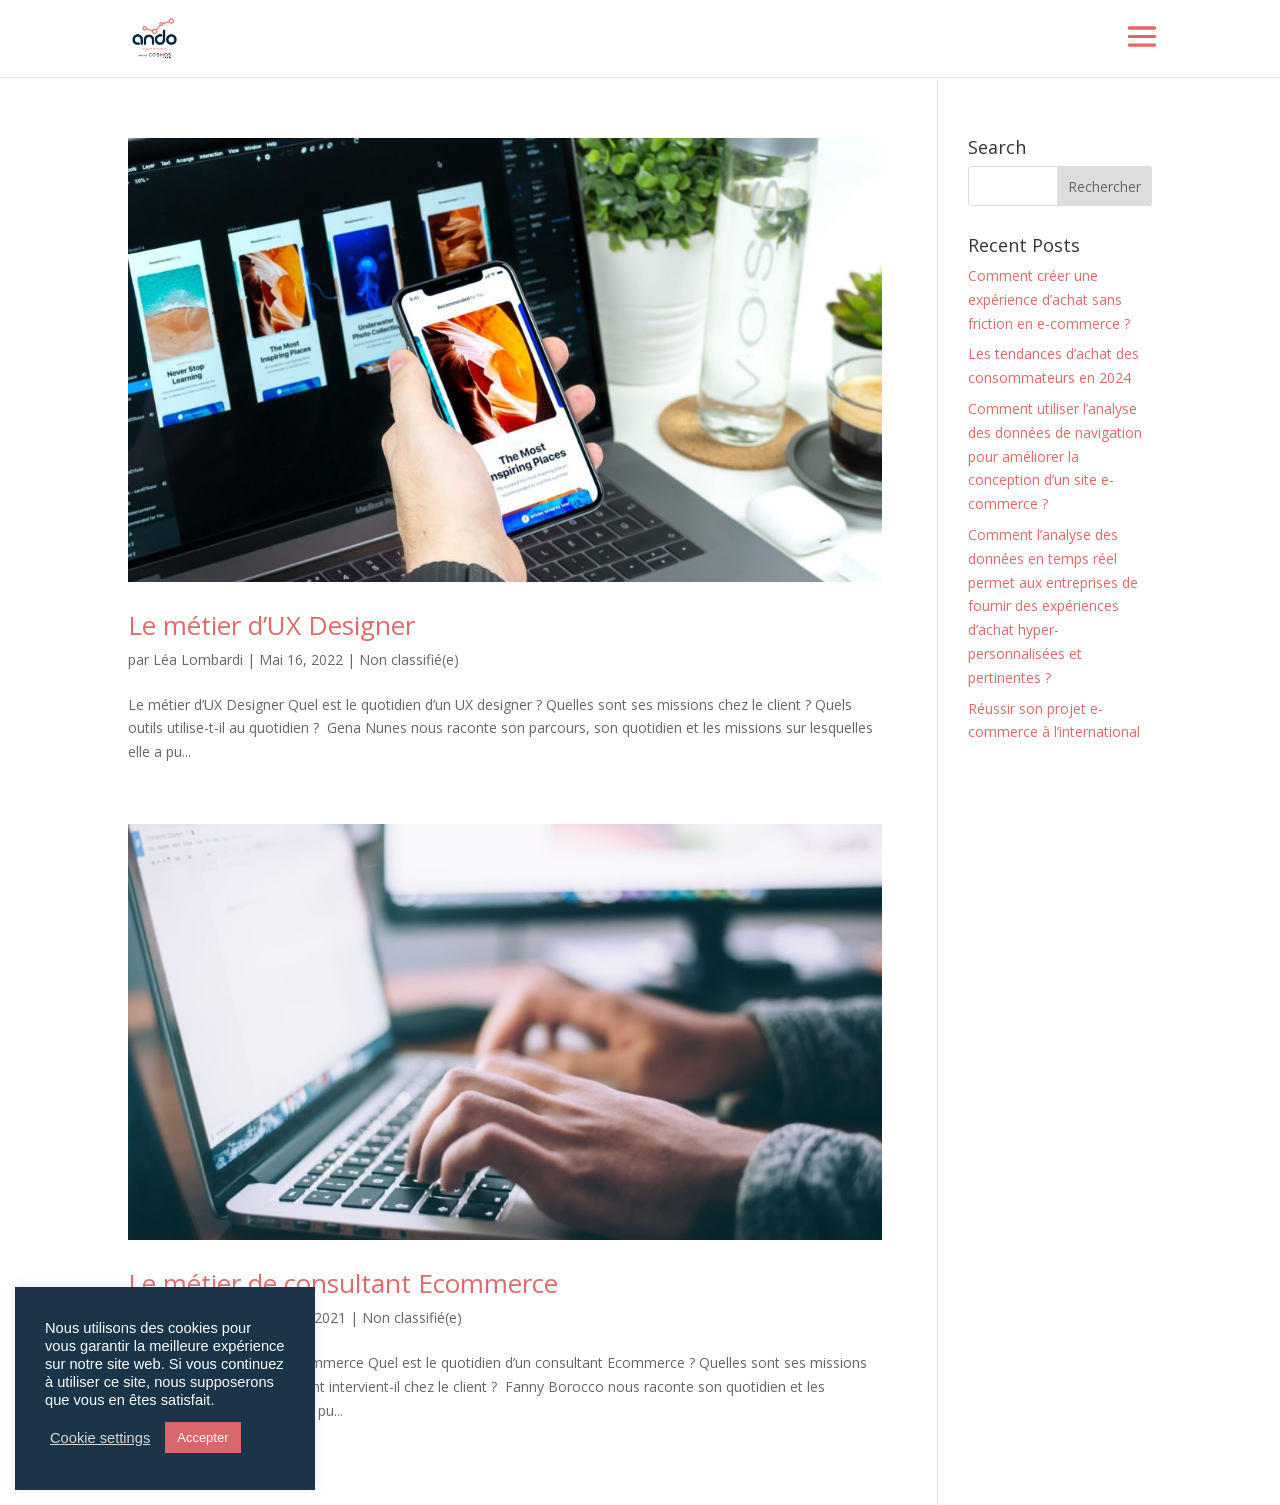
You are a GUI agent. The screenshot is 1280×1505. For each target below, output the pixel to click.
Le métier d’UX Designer (271, 625)
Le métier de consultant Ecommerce (343, 1283)
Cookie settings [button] (100, 1438)
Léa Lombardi (198, 659)
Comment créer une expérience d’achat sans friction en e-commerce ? (1049, 299)
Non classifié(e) (409, 659)
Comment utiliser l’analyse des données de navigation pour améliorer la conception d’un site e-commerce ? (1055, 456)
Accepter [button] (202, 1437)
